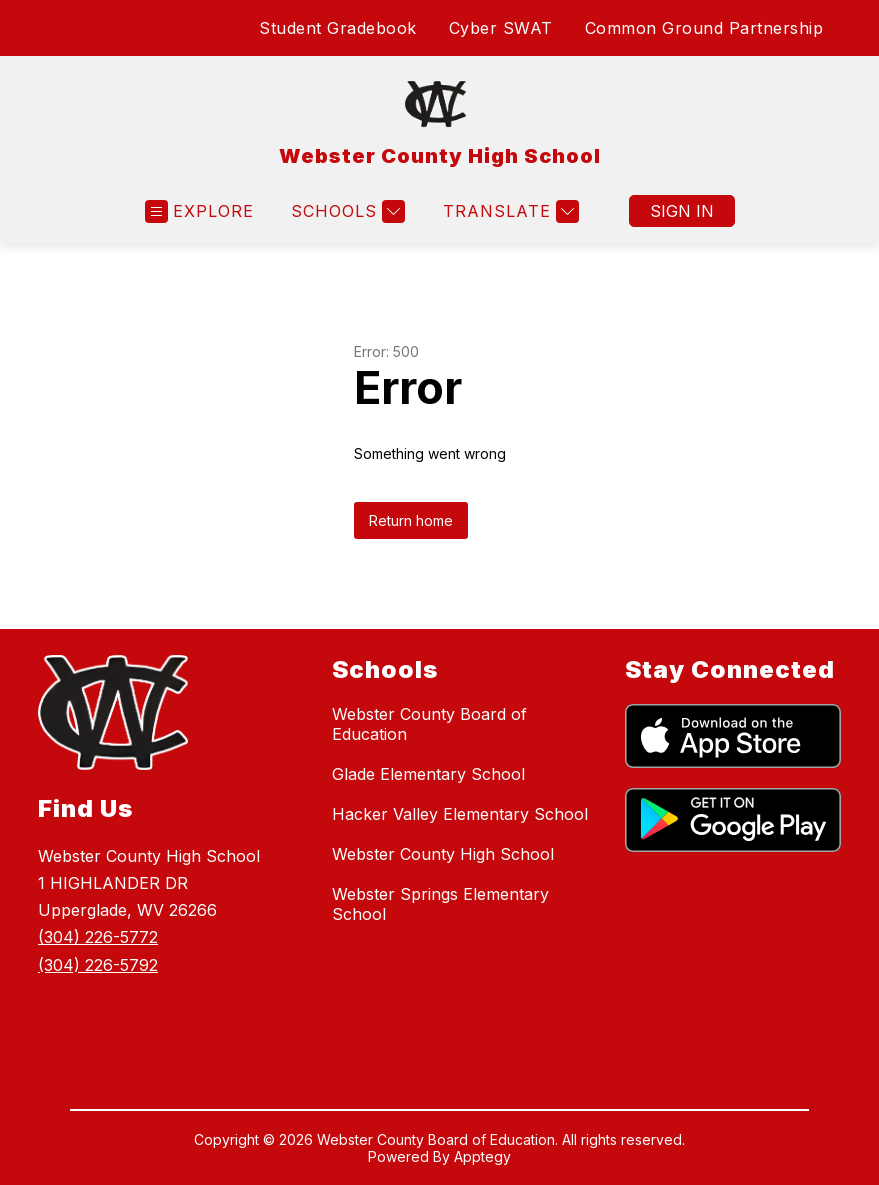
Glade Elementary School (428, 774)
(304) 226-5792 (98, 965)
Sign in (682, 211)
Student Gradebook (338, 28)
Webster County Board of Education (429, 724)
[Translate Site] (508, 211)
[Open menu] (199, 211)
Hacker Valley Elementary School (460, 814)
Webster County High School (443, 854)
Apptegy (482, 1156)
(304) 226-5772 (98, 937)
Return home (411, 520)
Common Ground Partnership (704, 28)
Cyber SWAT (501, 28)
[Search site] (851, 28)
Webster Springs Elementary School (440, 904)
